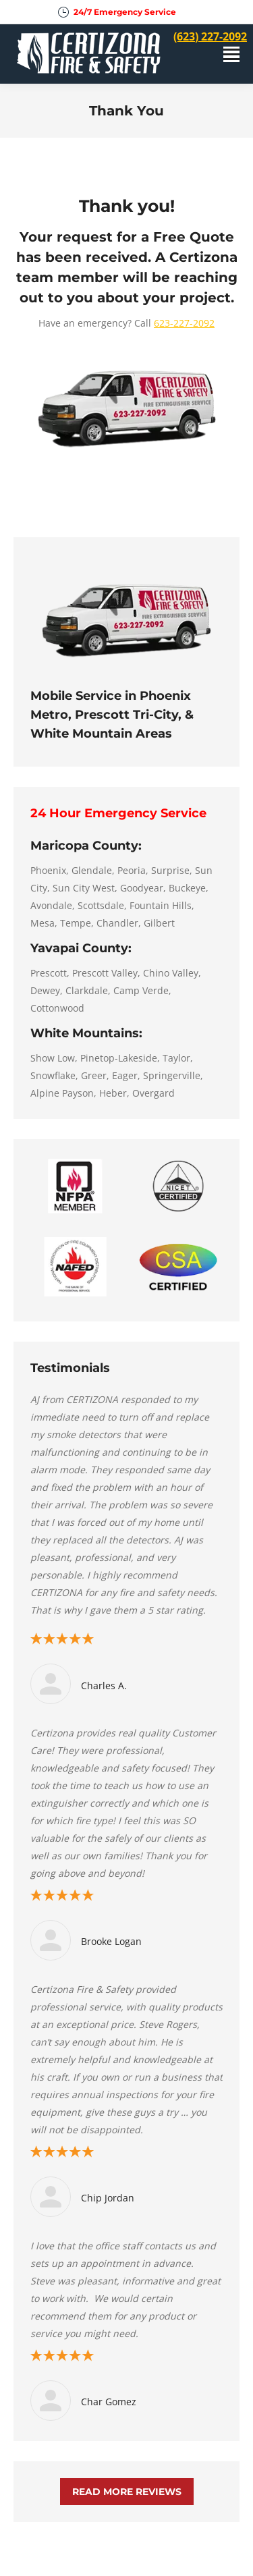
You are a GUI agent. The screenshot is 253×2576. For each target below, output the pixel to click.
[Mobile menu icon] (231, 54)
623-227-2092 (184, 323)
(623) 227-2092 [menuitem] (210, 36)
